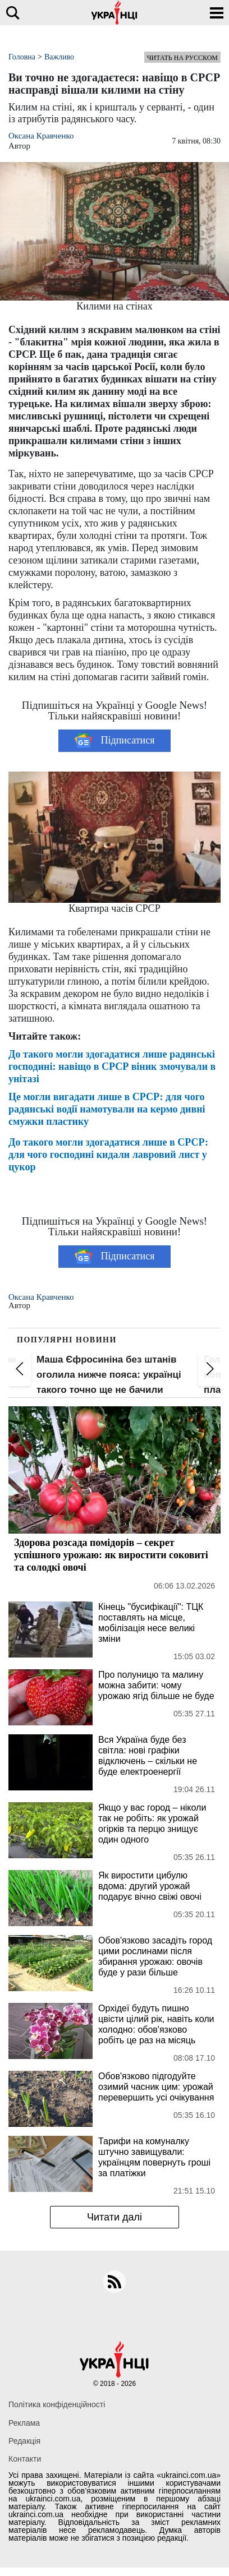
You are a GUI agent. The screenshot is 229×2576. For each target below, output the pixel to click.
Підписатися (115, 741)
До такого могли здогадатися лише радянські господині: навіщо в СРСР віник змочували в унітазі (112, 1066)
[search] (12, 12)
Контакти (24, 2458)
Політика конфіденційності (56, 2404)
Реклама (24, 2422)
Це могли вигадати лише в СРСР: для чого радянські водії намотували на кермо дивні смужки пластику (106, 1109)
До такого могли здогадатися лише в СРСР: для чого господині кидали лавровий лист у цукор (108, 1154)
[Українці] (114, 12)
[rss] (114, 2281)
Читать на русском (182, 58)
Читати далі (114, 2217)
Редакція (24, 2440)
